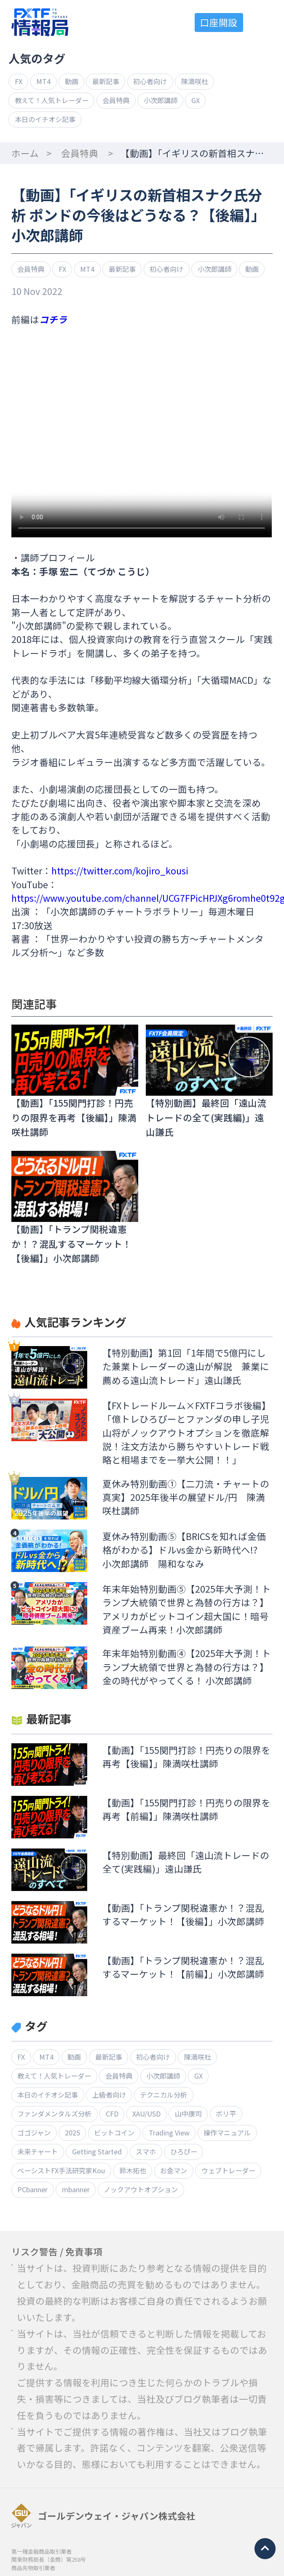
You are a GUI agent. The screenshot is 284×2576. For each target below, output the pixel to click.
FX (18, 81)
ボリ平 (226, 2114)
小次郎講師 (160, 100)
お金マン (173, 2170)
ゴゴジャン (34, 2132)
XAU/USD (146, 2114)
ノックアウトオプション (141, 2189)
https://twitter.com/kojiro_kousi (119, 870)
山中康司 (188, 2114)
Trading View (169, 2132)
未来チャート (37, 2151)
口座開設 (218, 22)
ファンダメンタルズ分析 (54, 2114)
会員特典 (115, 100)
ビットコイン (114, 2132)
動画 (71, 81)
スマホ (146, 2151)
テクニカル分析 (163, 2095)
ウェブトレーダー (228, 2170)
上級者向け (109, 2095)
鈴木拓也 (132, 2170)
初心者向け (150, 81)
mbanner (76, 2189)
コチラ (53, 319)
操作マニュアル (227, 2132)
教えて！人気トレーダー (51, 100)
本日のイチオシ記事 (45, 119)
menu (264, 22)
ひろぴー (183, 2151)
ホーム (25, 152)
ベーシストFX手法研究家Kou (61, 2170)
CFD (112, 2114)
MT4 (43, 81)
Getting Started (97, 2151)
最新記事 (105, 81)
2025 (72, 2132)
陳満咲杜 (194, 81)
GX (195, 100)
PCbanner (32, 2189)
